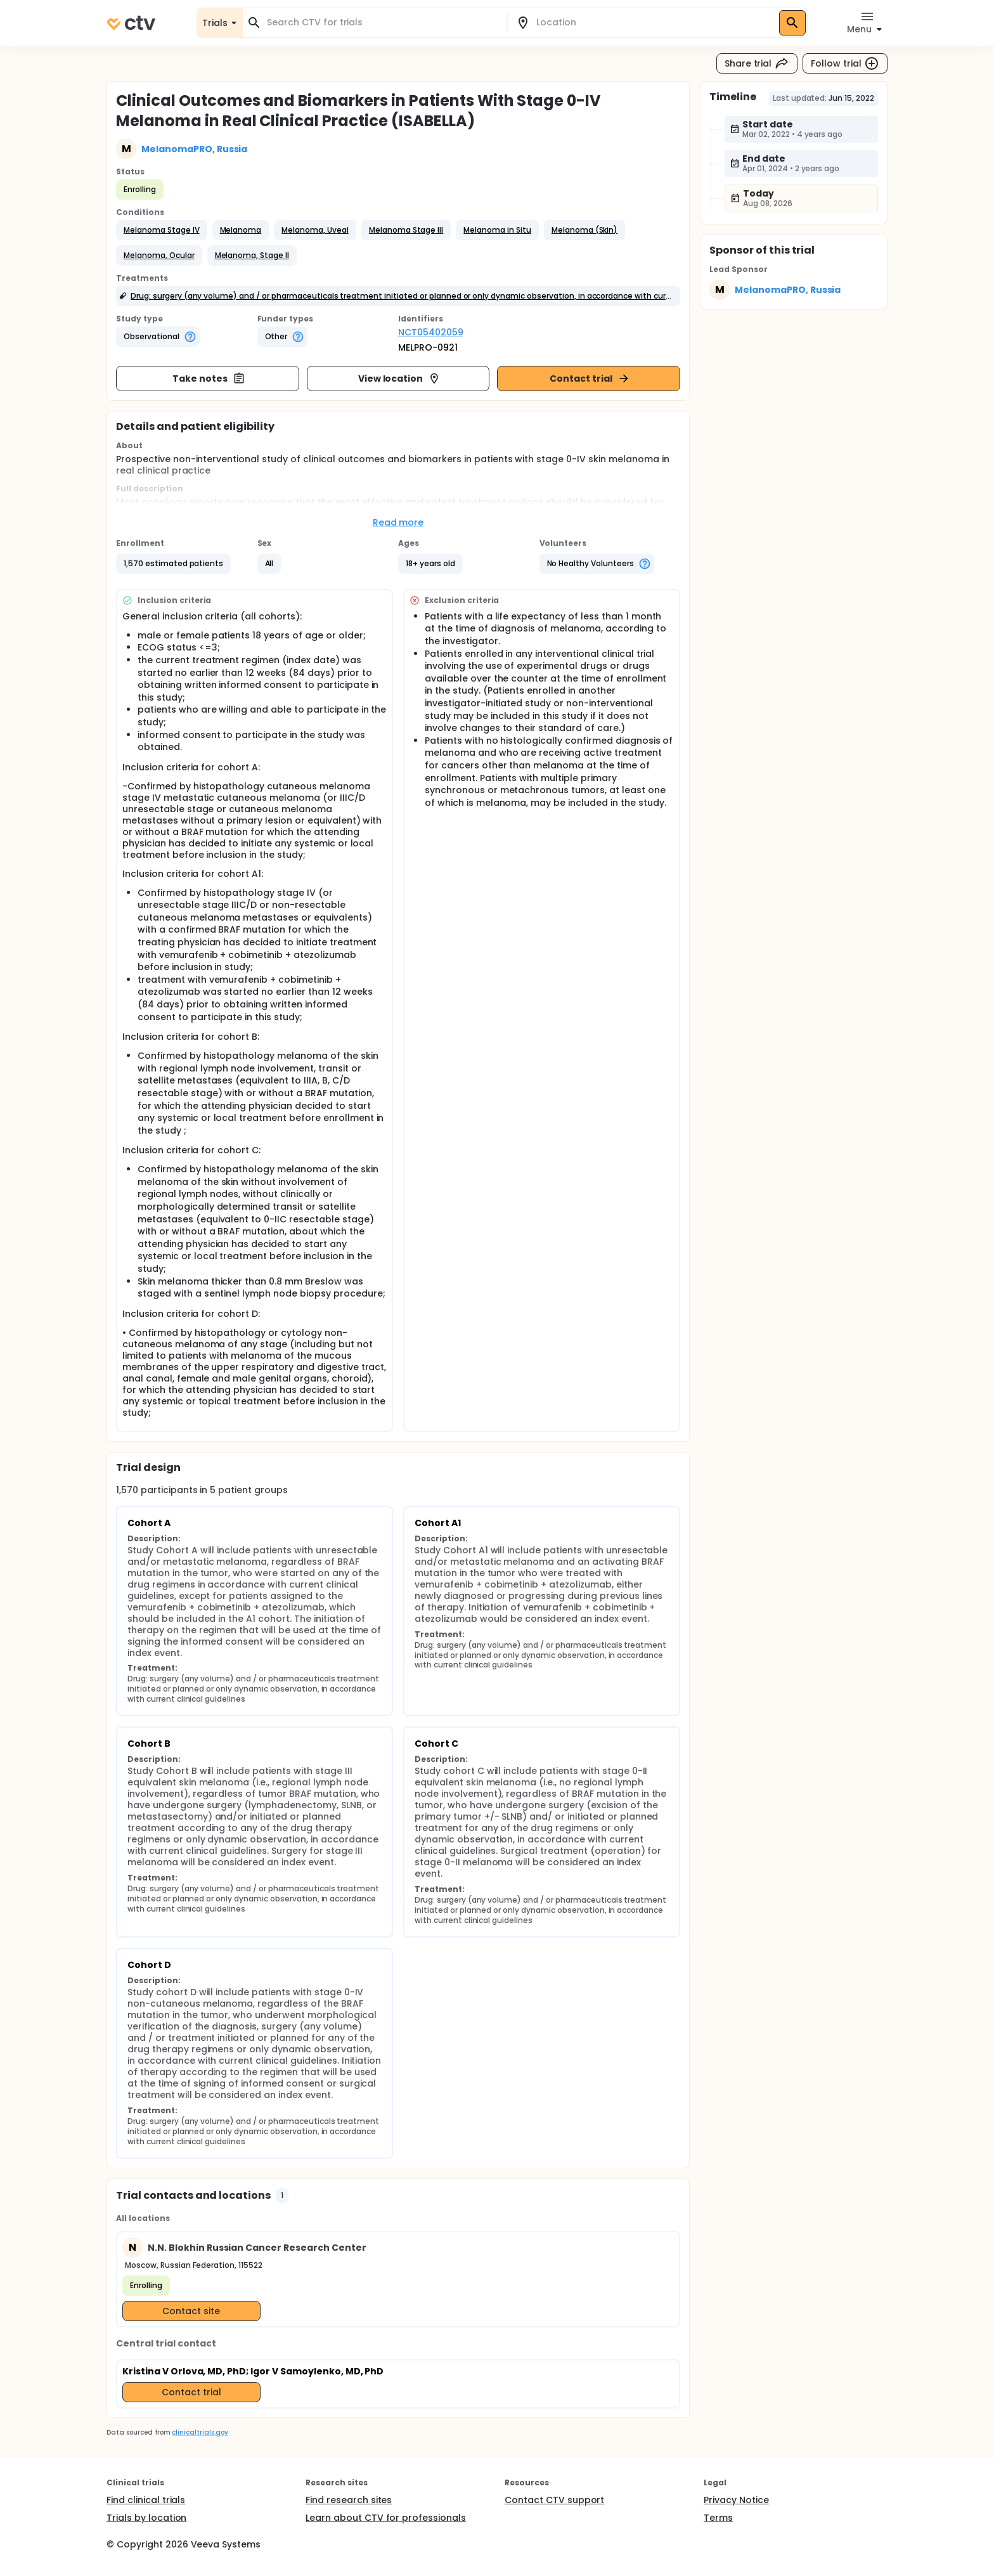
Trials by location (146, 2517)
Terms (718, 2517)
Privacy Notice (736, 2500)
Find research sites (349, 2500)
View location (399, 378)
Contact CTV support (554, 2500)
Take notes (208, 378)
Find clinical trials (145, 2500)
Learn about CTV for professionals (386, 2517)
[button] (161, 230)
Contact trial (590, 378)
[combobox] (382, 22)
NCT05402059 (430, 332)
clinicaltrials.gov (200, 2432)
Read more (398, 522)
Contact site (191, 2311)
